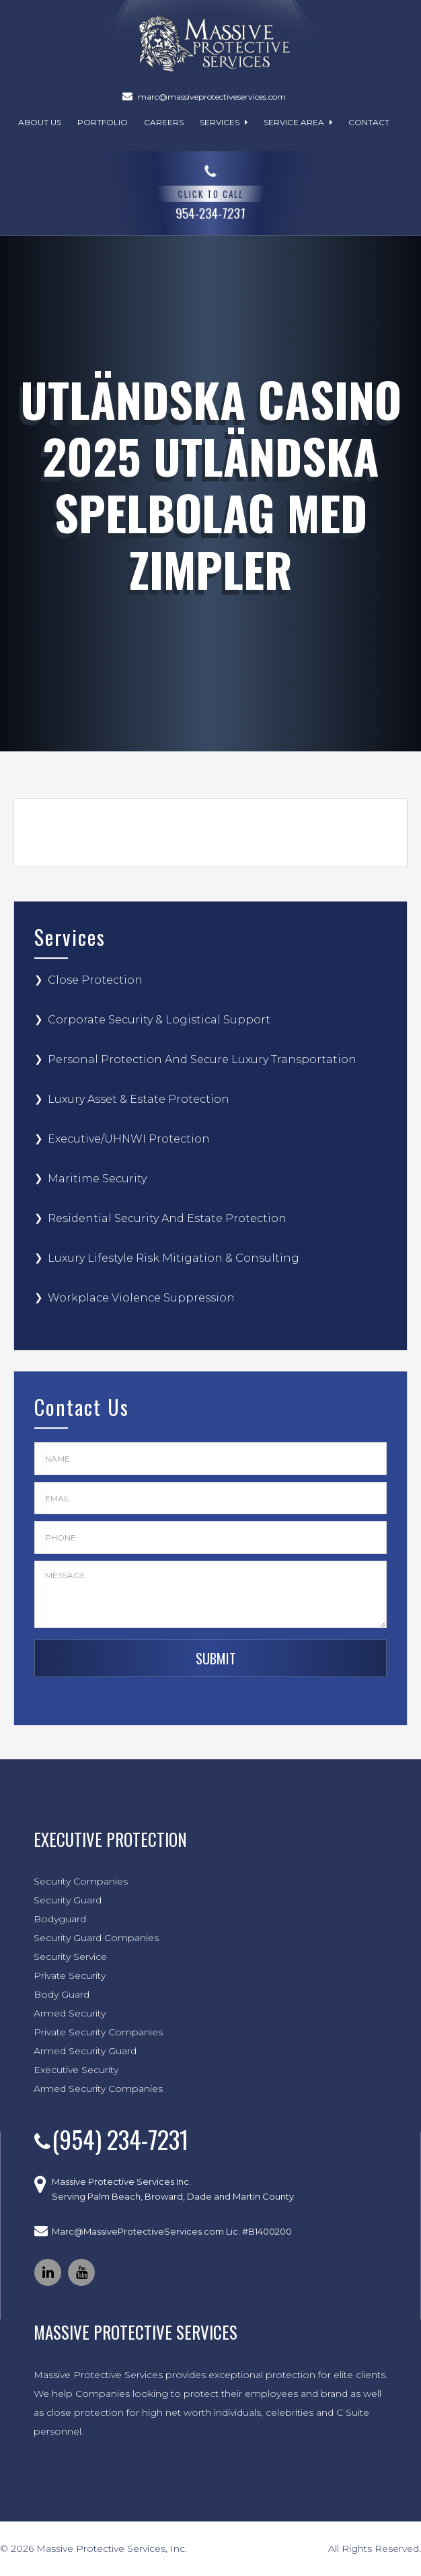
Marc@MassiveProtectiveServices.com (138, 2231)
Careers (164, 122)
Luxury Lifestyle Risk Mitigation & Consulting (173, 1258)
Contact (368, 122)
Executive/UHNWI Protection (129, 1138)
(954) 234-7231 (120, 2139)
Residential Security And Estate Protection (167, 1218)
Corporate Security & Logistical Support (159, 1019)
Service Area (298, 122)
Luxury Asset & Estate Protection (138, 1099)
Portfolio (102, 122)
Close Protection (95, 980)
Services (223, 122)
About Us (39, 122)
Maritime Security (97, 1178)
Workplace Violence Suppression (141, 1297)
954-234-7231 (211, 190)
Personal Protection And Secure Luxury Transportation (202, 1059)
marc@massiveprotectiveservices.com (212, 97)
